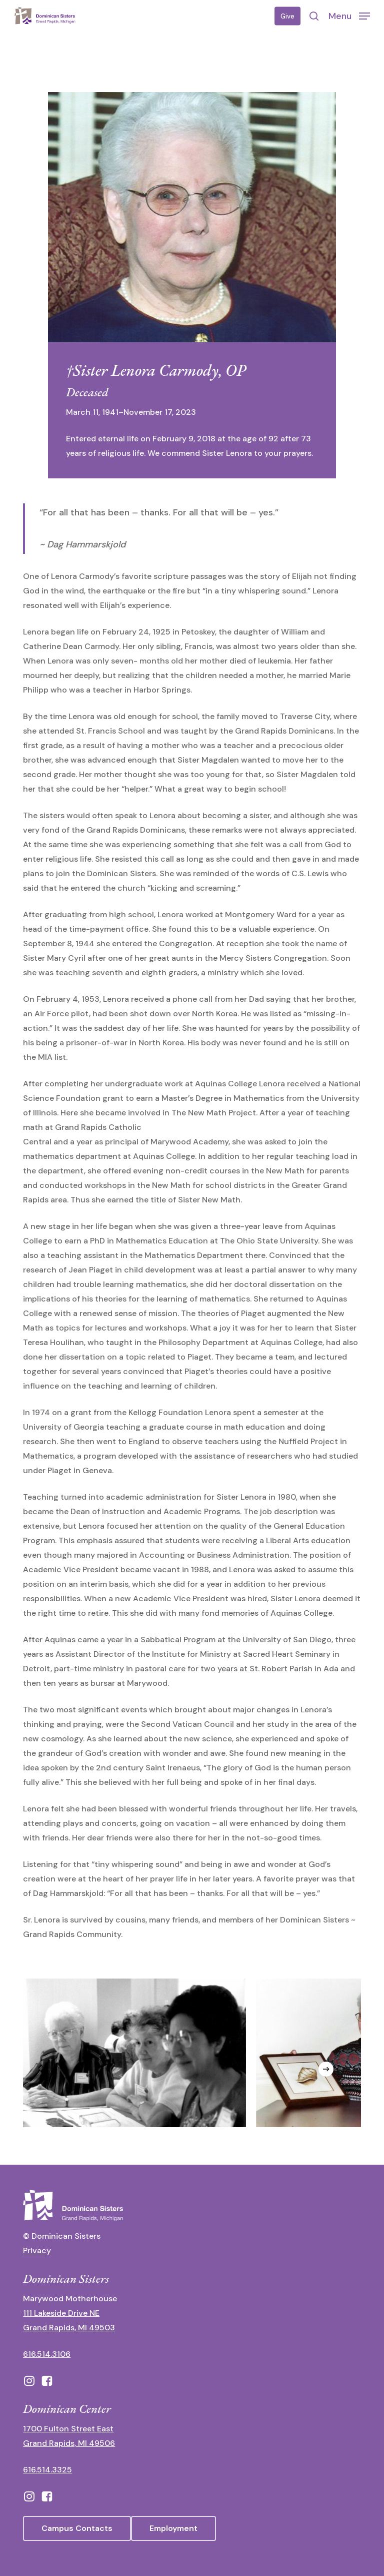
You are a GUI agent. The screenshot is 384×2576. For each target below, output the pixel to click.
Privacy (37, 2250)
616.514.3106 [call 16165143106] (46, 2354)
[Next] (326, 2069)
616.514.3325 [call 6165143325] (47, 2469)
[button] (349, 16)
